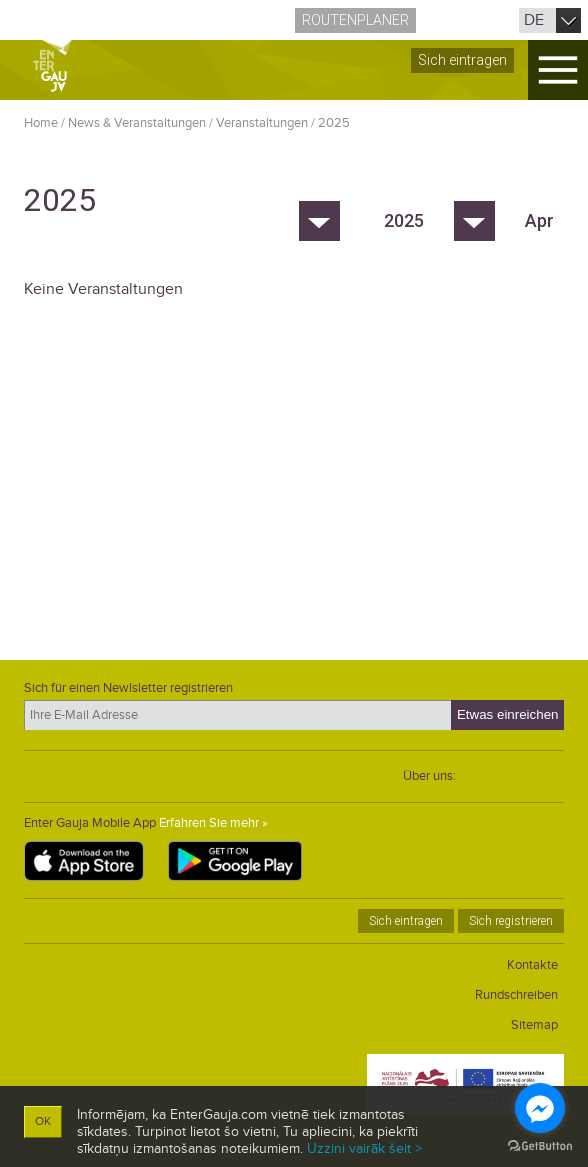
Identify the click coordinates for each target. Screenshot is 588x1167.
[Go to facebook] (540, 1108)
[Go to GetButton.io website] (540, 1146)
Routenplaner (355, 20)
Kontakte (532, 965)
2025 (334, 123)
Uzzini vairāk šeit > (364, 1148)
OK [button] (43, 1121)
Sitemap (534, 1025)
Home (41, 123)
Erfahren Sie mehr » (213, 823)
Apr (539, 220)
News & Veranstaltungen (137, 123)
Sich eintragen (462, 60)
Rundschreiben (516, 995)
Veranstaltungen (262, 123)
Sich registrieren (511, 921)
